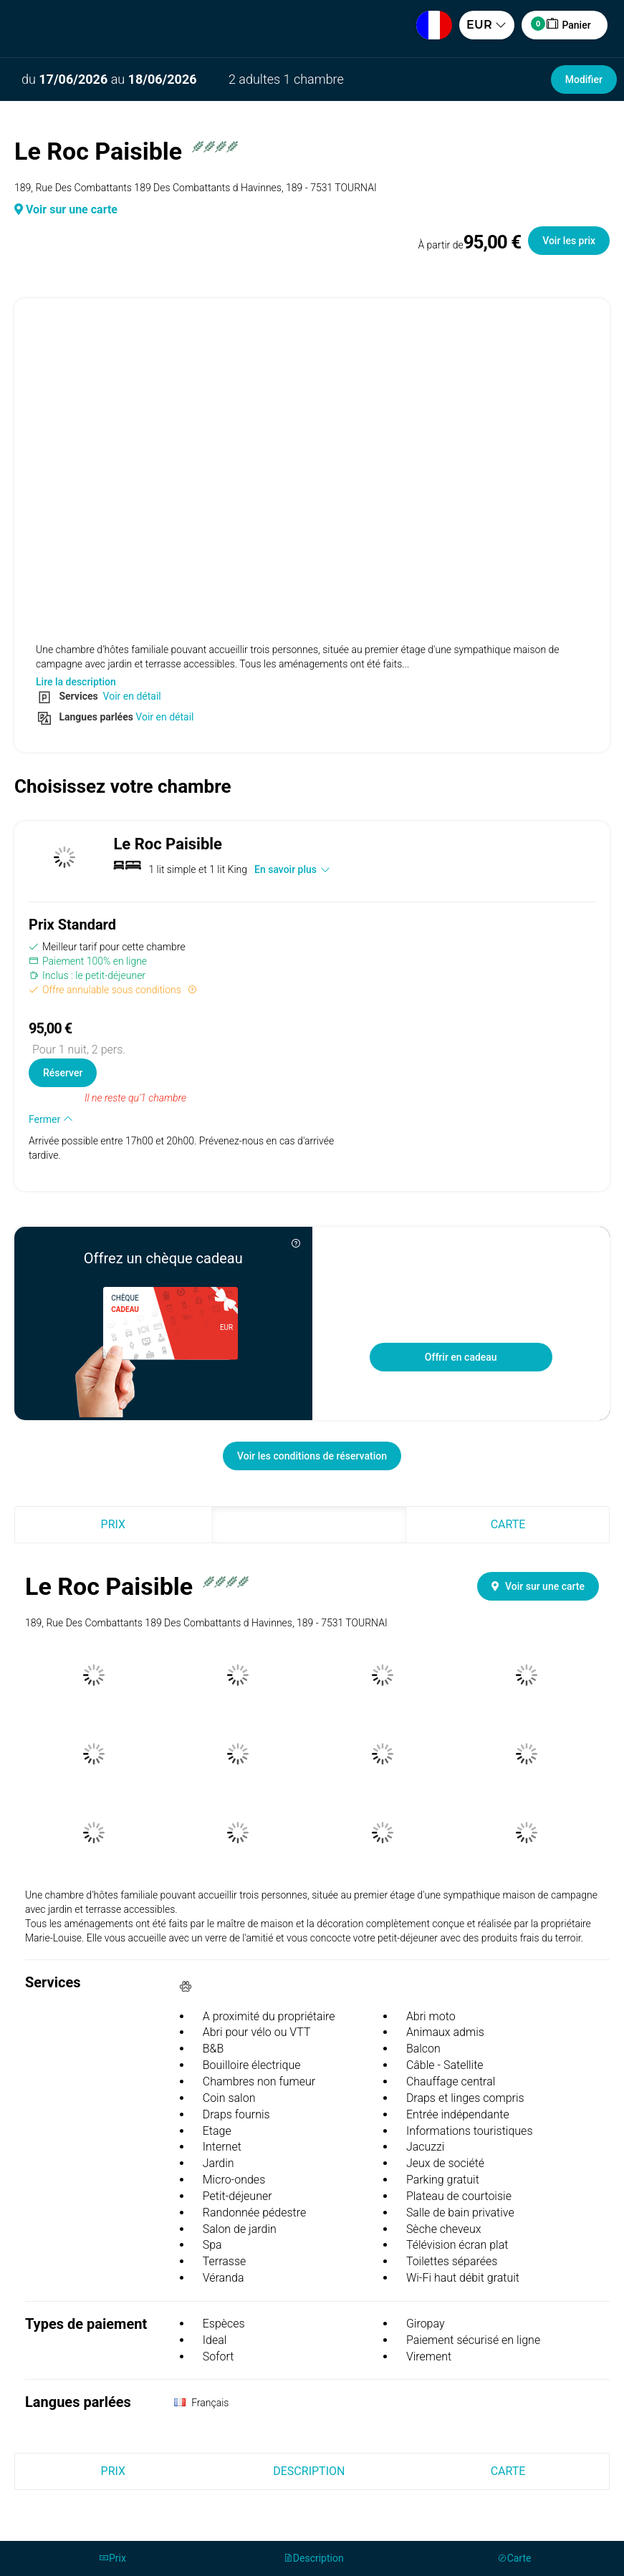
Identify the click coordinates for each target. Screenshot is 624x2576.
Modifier (584, 79)
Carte (508, 1524)
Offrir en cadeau (461, 1357)
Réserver (62, 1073)
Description (309, 1524)
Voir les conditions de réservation (312, 1456)
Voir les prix (568, 240)
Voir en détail (130, 696)
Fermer (51, 1119)
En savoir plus (292, 869)
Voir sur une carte (65, 209)
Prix (113, 1524)
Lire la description (76, 682)
